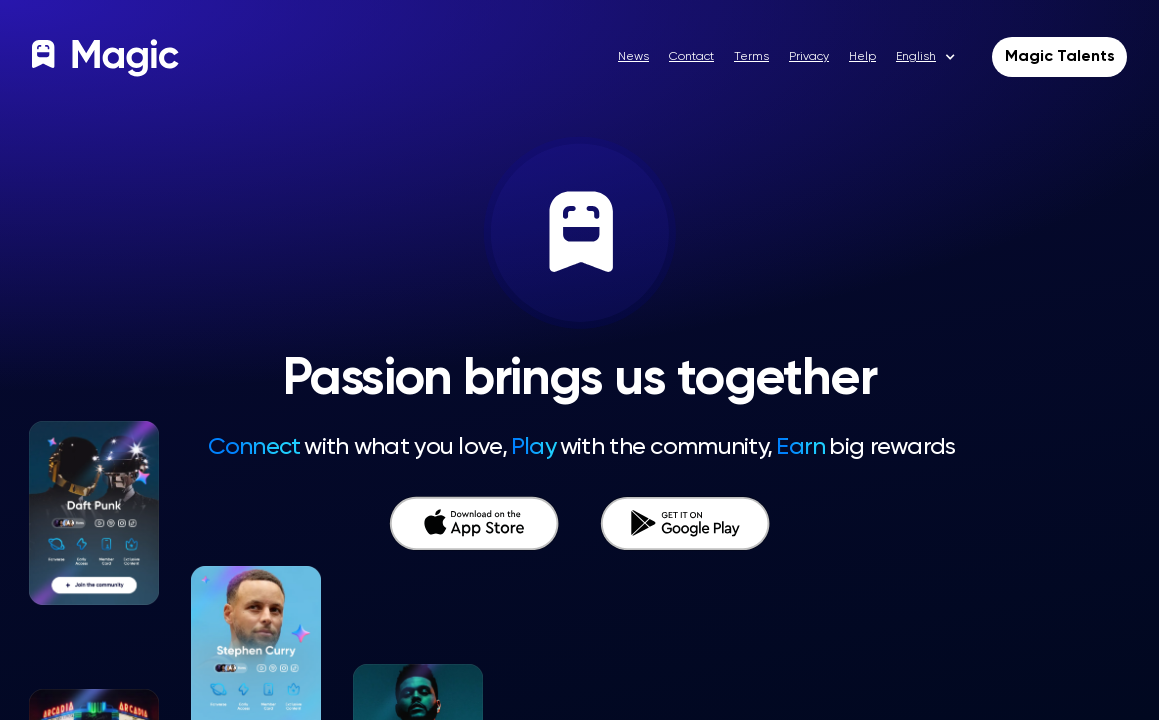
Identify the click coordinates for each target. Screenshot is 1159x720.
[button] (933, 57)
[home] (107, 57)
